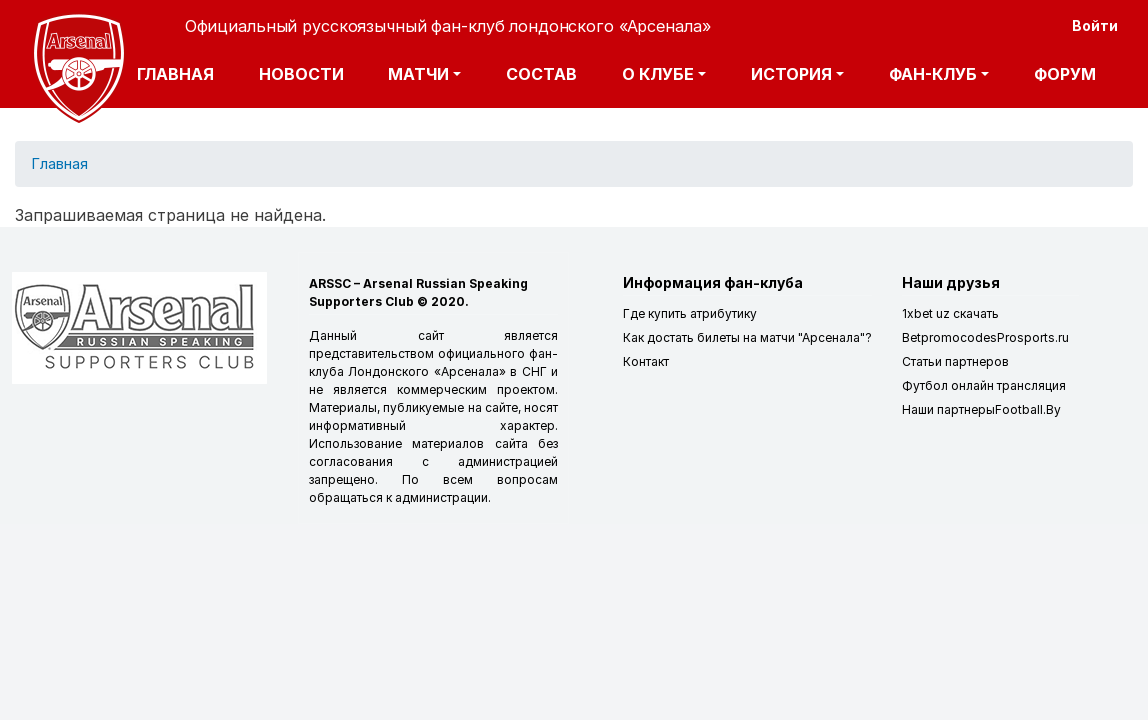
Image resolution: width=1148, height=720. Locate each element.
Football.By (1028, 409)
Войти (1095, 25)
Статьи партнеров (955, 361)
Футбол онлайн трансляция (984, 385)
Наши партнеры (948, 409)
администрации (441, 497)
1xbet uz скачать (950, 313)
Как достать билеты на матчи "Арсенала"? (747, 337)
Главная (175, 74)
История (791, 74)
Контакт (646, 361)
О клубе (658, 74)
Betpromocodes (949, 337)
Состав (541, 74)
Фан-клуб (933, 74)
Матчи (418, 74)
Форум (1065, 74)
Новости (301, 74)
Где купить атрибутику (690, 313)
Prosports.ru (1033, 337)
